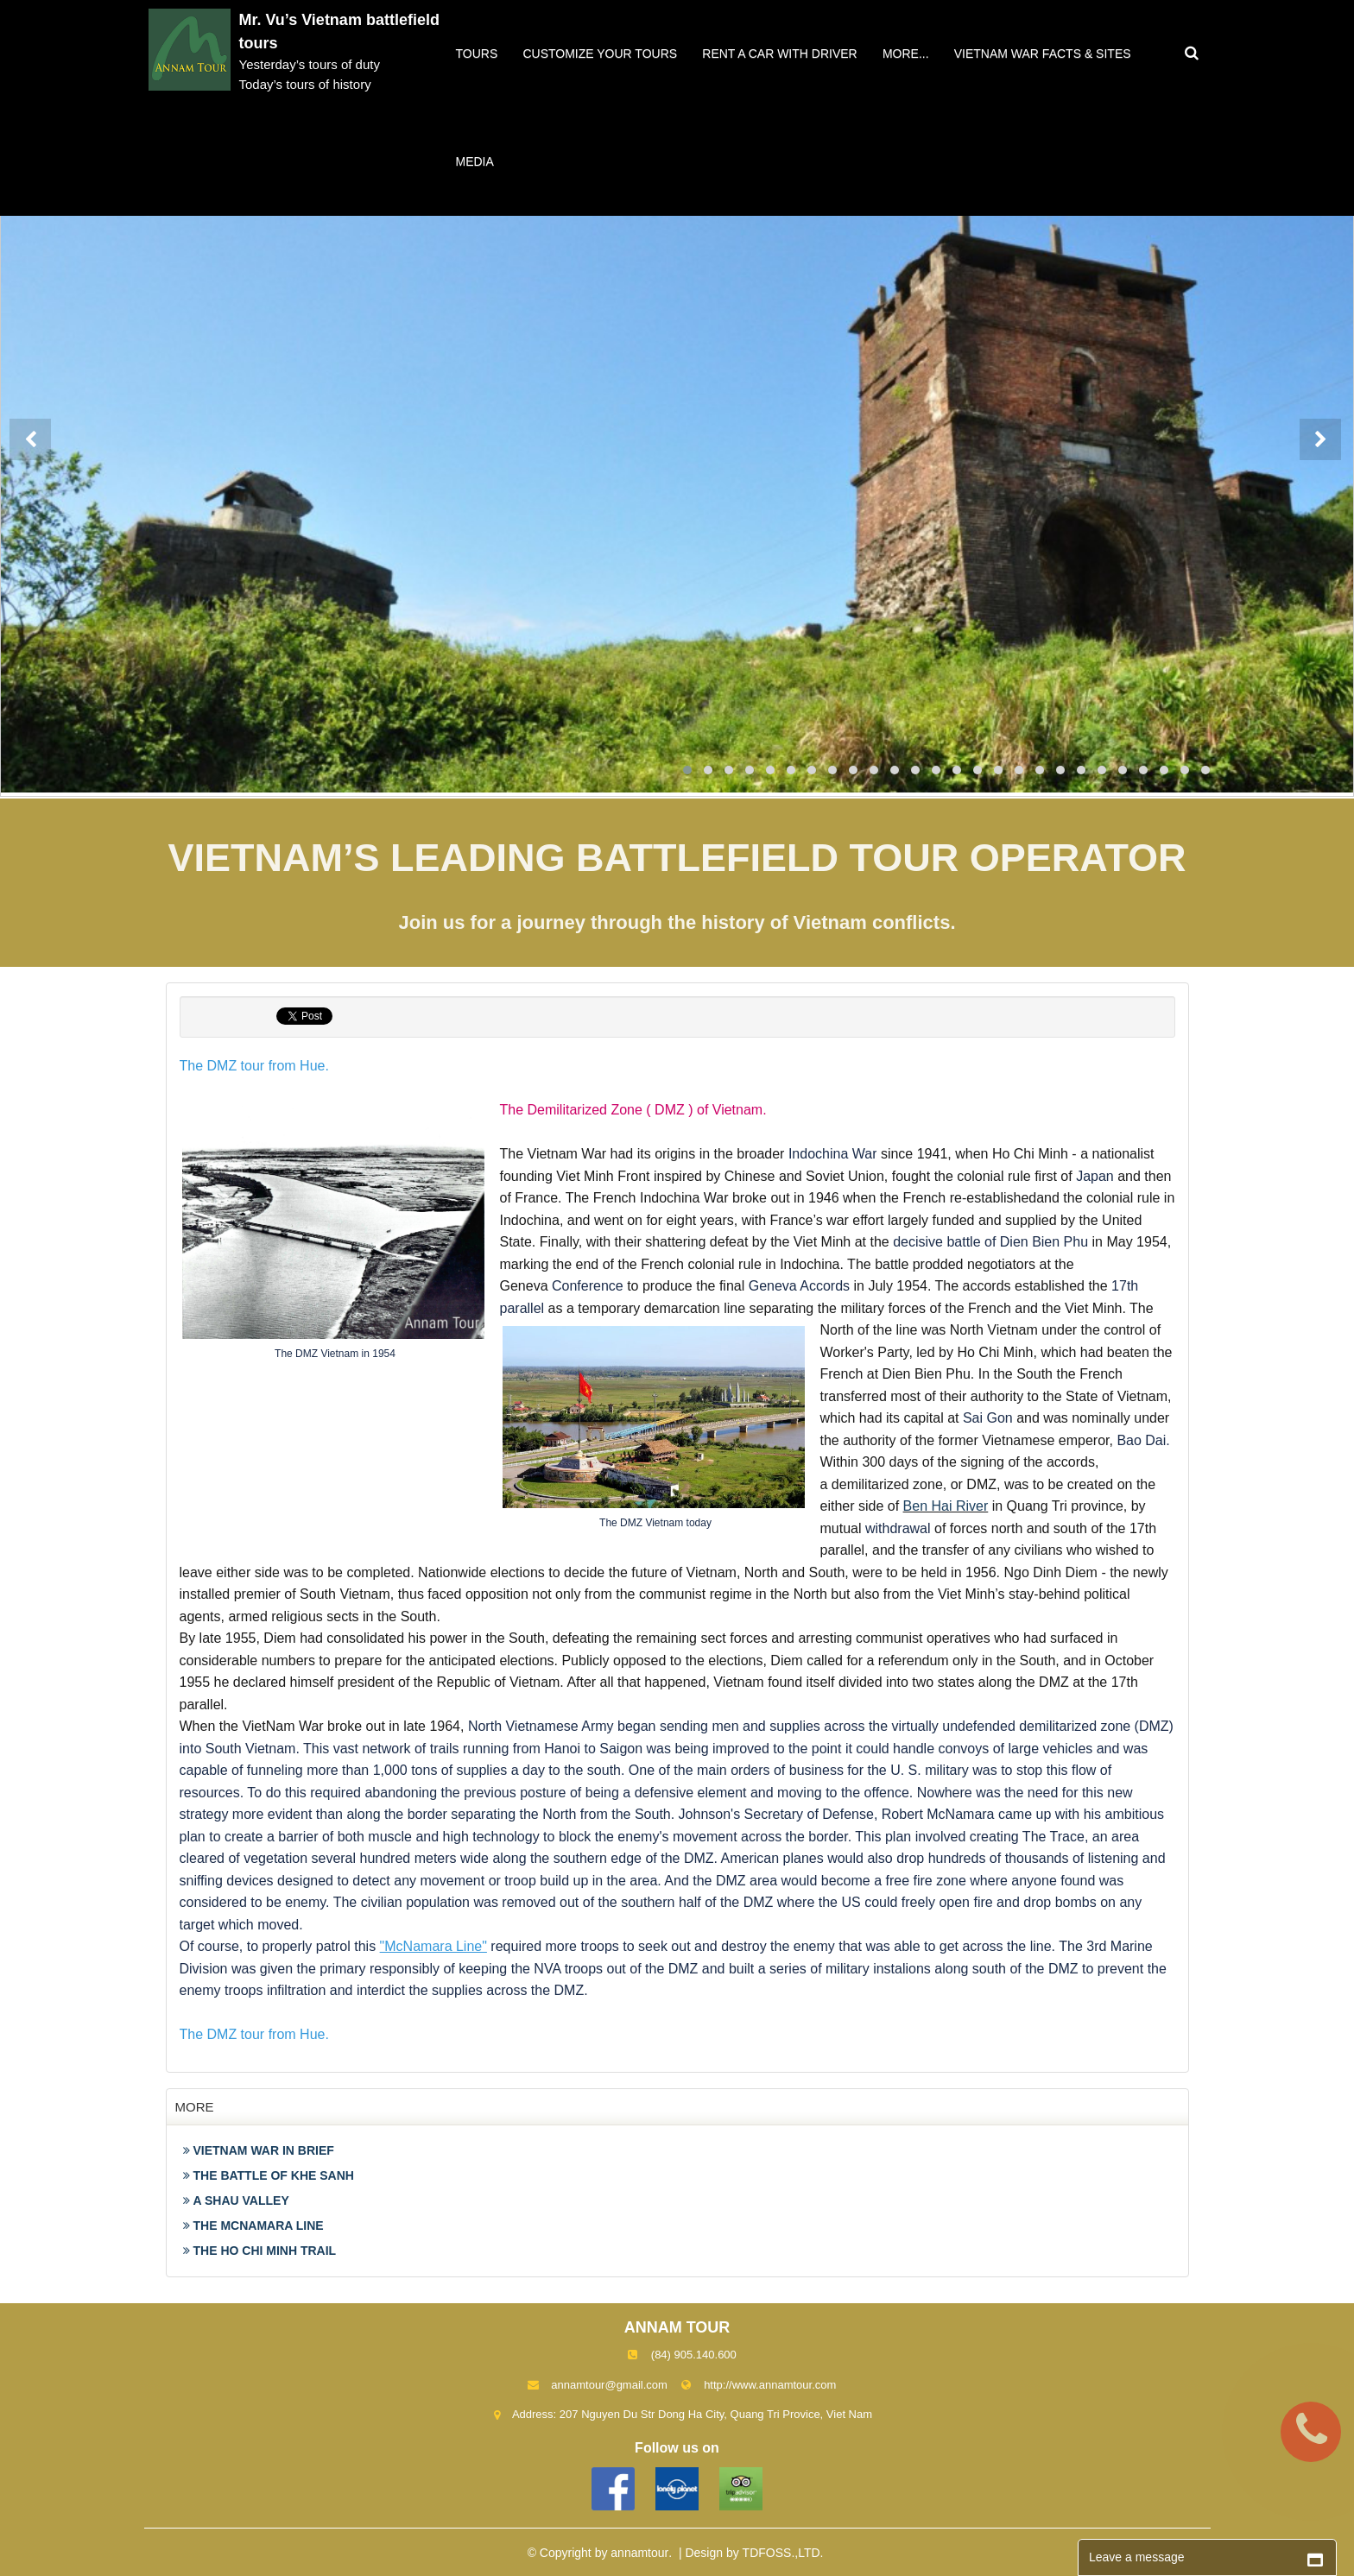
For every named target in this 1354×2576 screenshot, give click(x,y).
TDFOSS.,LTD (781, 2553)
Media (475, 161)
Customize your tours (599, 53)
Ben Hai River (946, 1506)
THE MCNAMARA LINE (253, 2225)
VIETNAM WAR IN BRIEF (258, 2150)
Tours (477, 53)
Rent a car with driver (779, 53)
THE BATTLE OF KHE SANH (268, 2175)
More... (906, 53)
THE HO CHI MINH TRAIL (260, 2250)
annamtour (639, 2553)
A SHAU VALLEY (236, 2200)
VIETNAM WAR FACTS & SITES (1042, 53)
